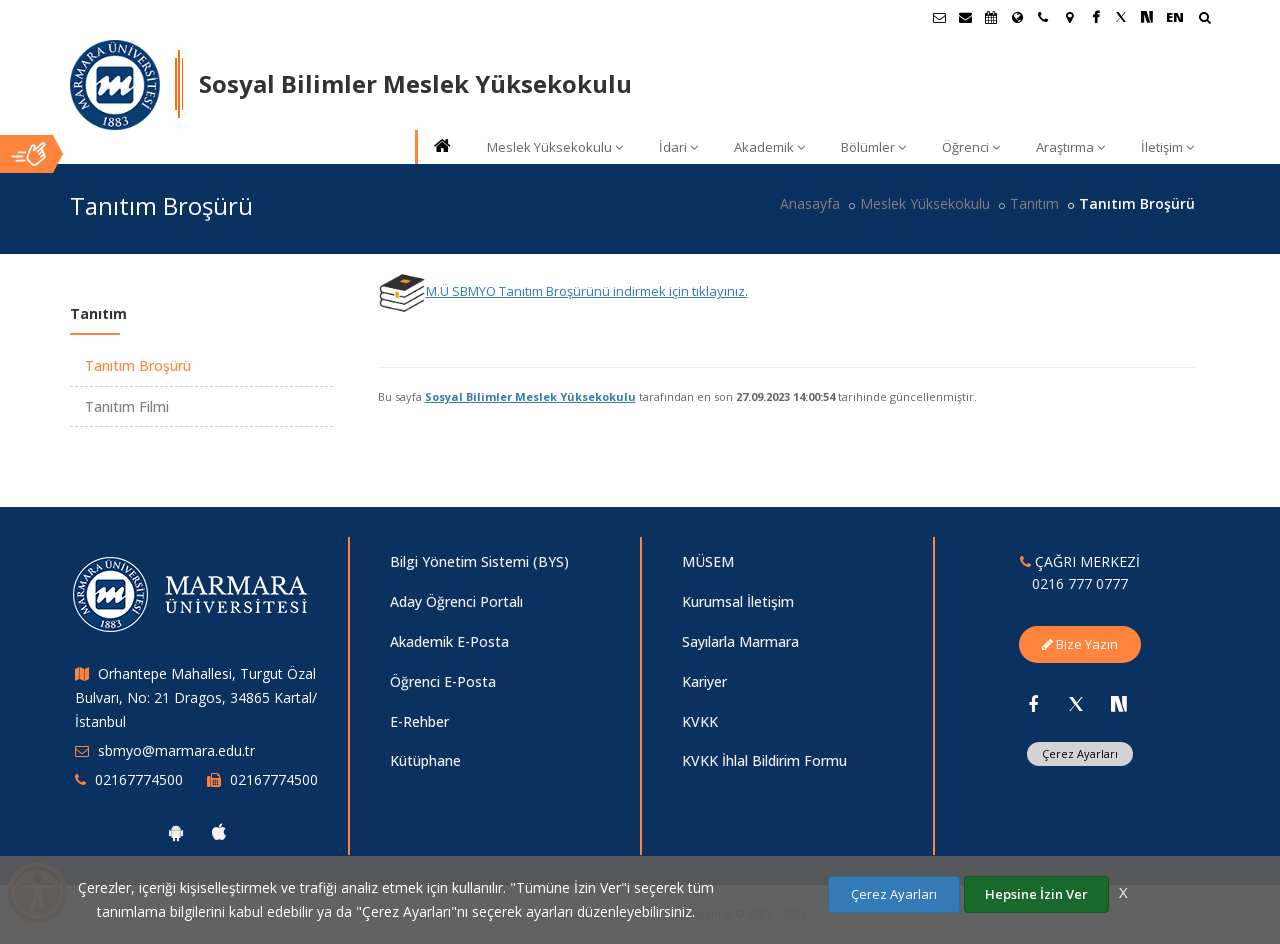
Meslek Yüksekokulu (555, 147)
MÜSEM (708, 561)
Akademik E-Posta (449, 641)
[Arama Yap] (1204, 19)
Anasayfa (810, 203)
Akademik (769, 147)
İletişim (1167, 147)
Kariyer (704, 681)
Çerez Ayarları (1080, 753)
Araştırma (1070, 147)
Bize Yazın (1080, 644)
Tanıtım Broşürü (138, 365)
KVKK (700, 721)
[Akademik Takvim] (991, 17)
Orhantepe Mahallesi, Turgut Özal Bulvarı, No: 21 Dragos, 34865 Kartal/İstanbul (196, 697)
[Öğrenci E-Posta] (939, 17)
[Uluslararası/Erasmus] (1017, 17)
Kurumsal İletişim (738, 601)
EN (1175, 17)
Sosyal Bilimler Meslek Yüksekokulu (530, 396)
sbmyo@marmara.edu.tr (176, 750)
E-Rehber (419, 721)
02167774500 (139, 779)
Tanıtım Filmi (127, 406)
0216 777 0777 (1080, 583)
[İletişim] (1043, 17)
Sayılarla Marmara (740, 641)
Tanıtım (1034, 203)
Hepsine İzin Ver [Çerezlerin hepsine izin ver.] (1036, 894)
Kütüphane (425, 760)
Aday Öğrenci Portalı (456, 601)
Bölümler (873, 147)
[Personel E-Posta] (965, 17)
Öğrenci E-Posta (443, 681)
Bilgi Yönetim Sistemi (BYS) (479, 561)
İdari (678, 147)
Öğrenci (971, 147)
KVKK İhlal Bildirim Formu (764, 760)
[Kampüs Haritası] (1069, 17)
